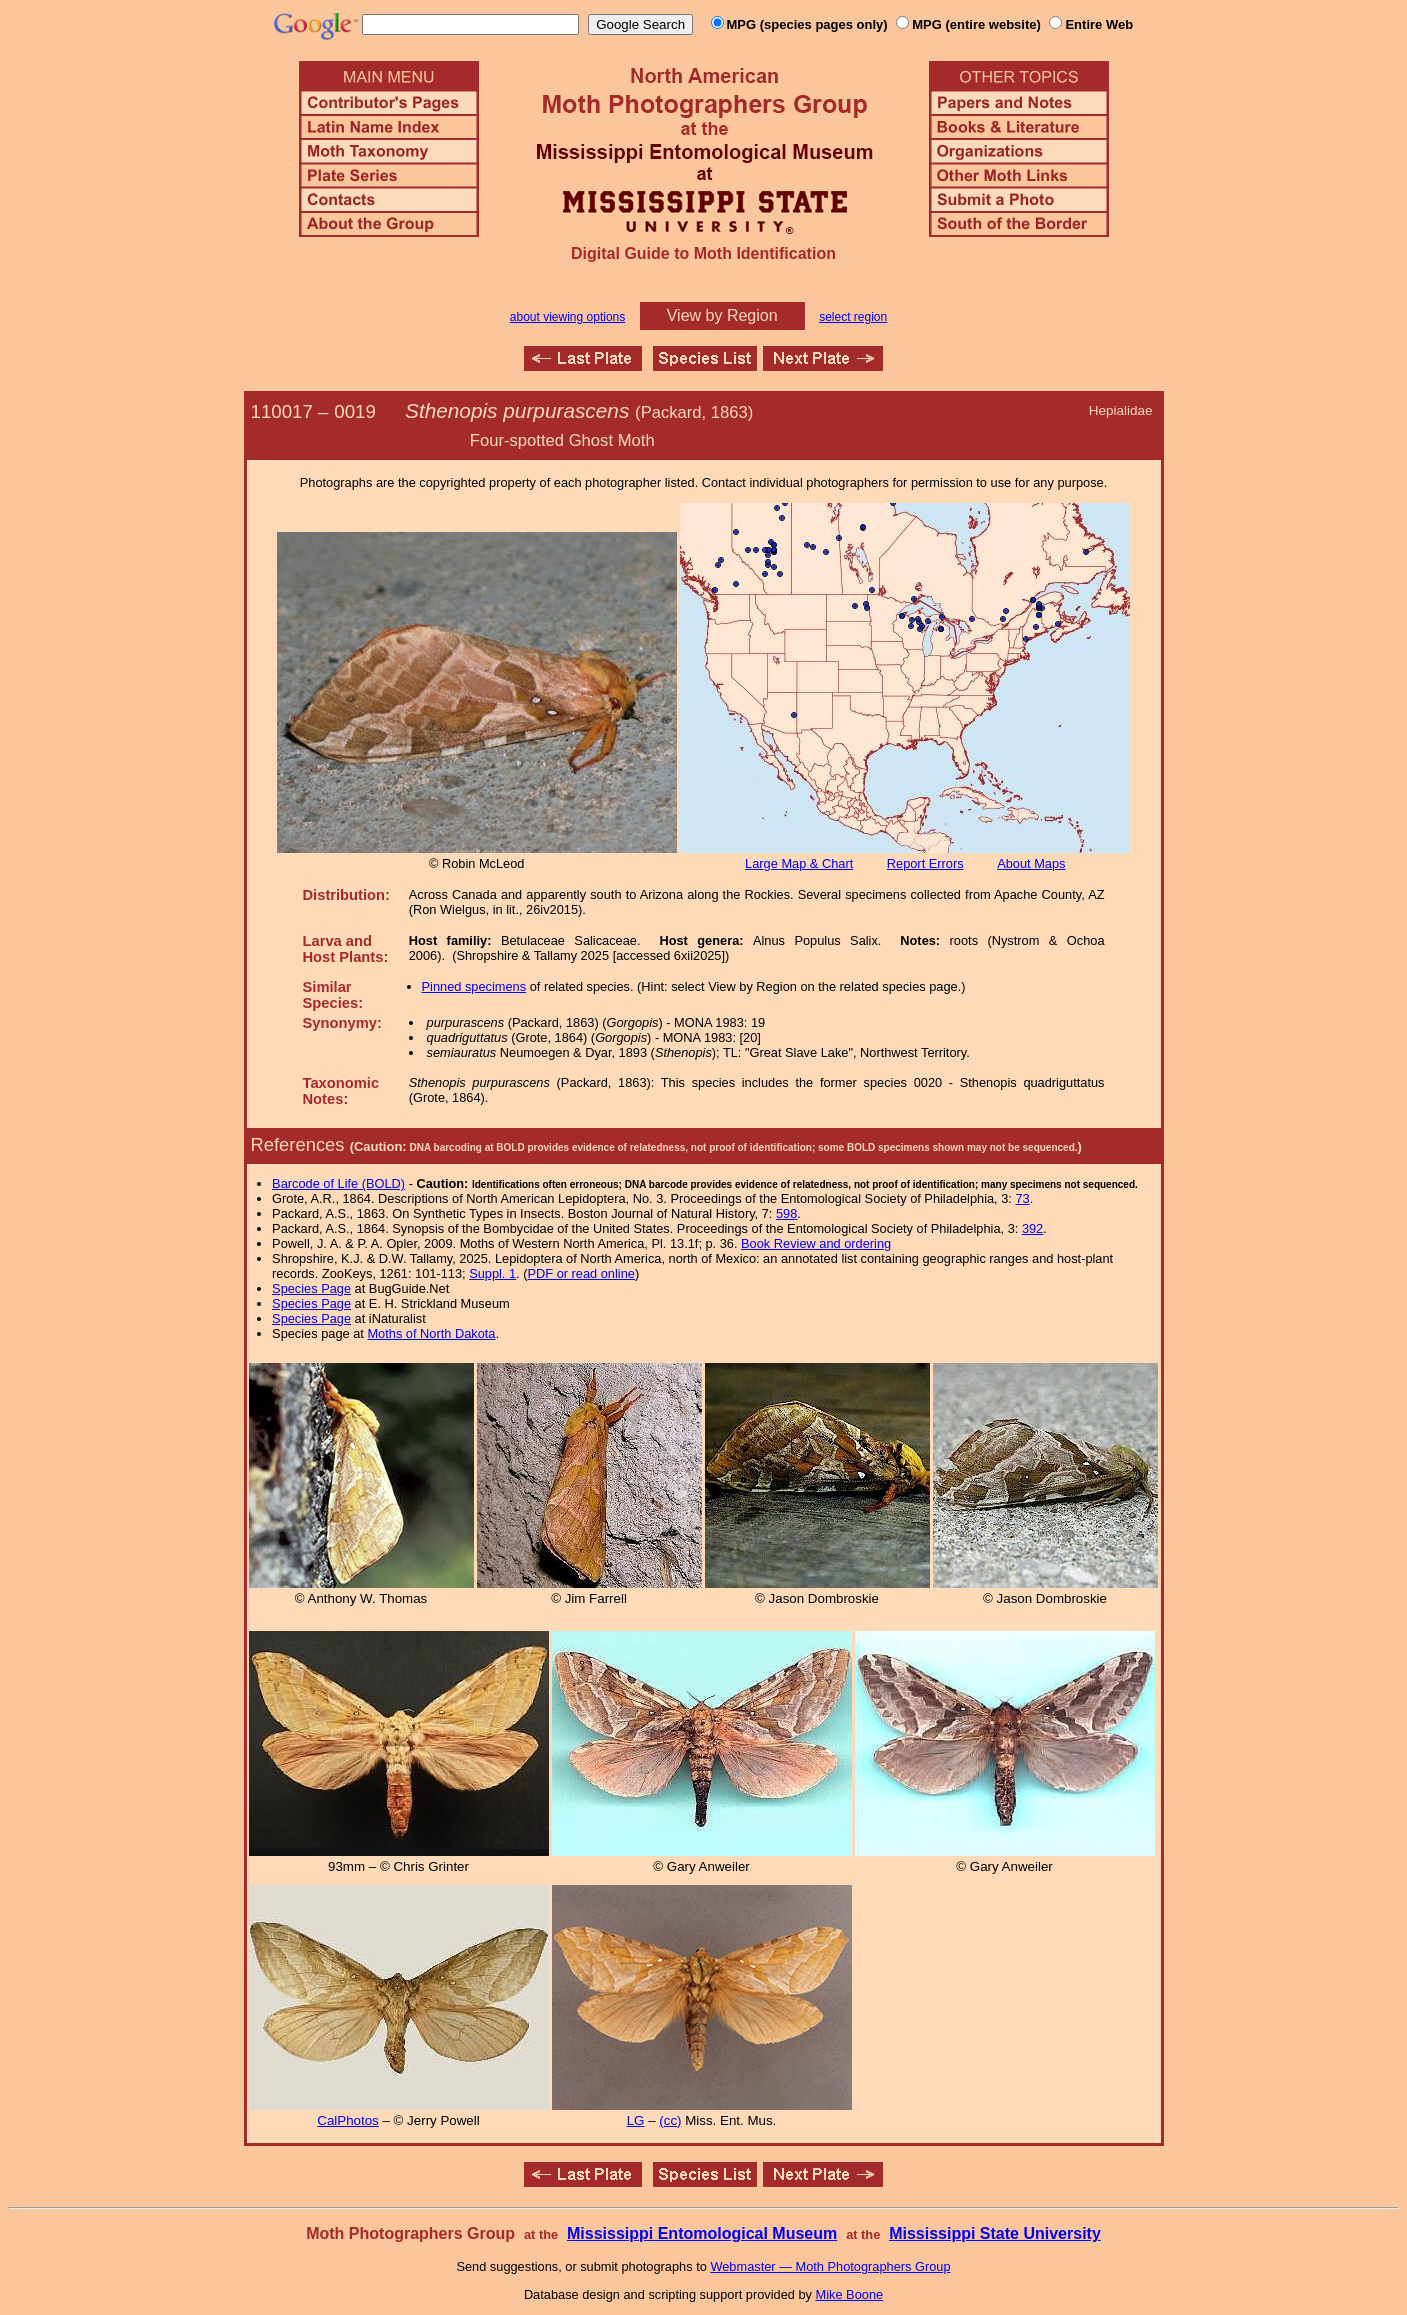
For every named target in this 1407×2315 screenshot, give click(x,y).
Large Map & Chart (799, 863)
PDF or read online (580, 1273)
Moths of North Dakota (431, 1333)
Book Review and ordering (816, 1243)
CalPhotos (348, 2120)
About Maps (1031, 863)
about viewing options (567, 317)
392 (1032, 1228)
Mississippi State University (995, 2233)
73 (1022, 1198)
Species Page (311, 1288)
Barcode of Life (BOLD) (338, 1183)
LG (636, 2120)
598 (786, 1213)
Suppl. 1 (492, 1273)
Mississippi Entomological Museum (702, 2233)
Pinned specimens (474, 986)
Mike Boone (850, 2294)
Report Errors (925, 863)
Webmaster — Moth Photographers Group (830, 2266)
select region (853, 317)
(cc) (670, 2120)
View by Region (722, 315)
